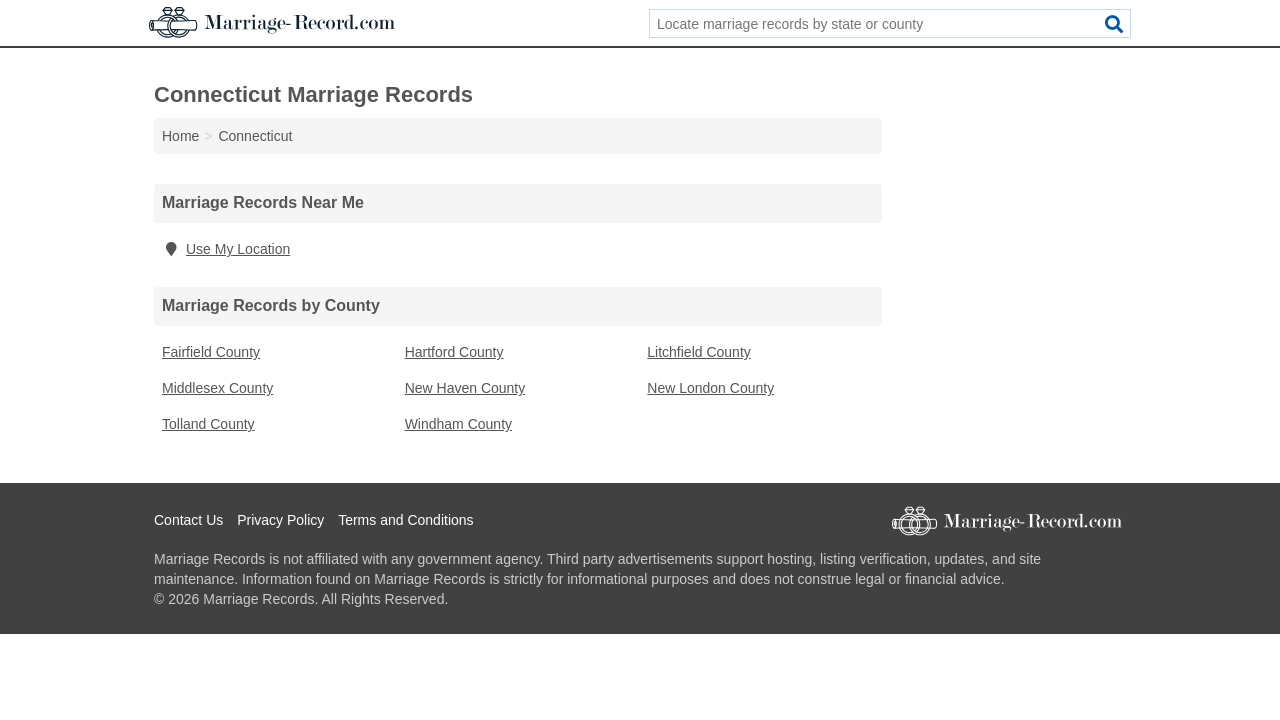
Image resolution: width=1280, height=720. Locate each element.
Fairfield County (211, 352)
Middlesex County (217, 388)
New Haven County (465, 388)
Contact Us (188, 520)
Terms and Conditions (405, 520)
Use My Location (226, 249)
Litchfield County (699, 352)
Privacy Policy (280, 520)
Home (180, 136)
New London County (710, 388)
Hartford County (454, 352)
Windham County (458, 424)
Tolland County (208, 424)
